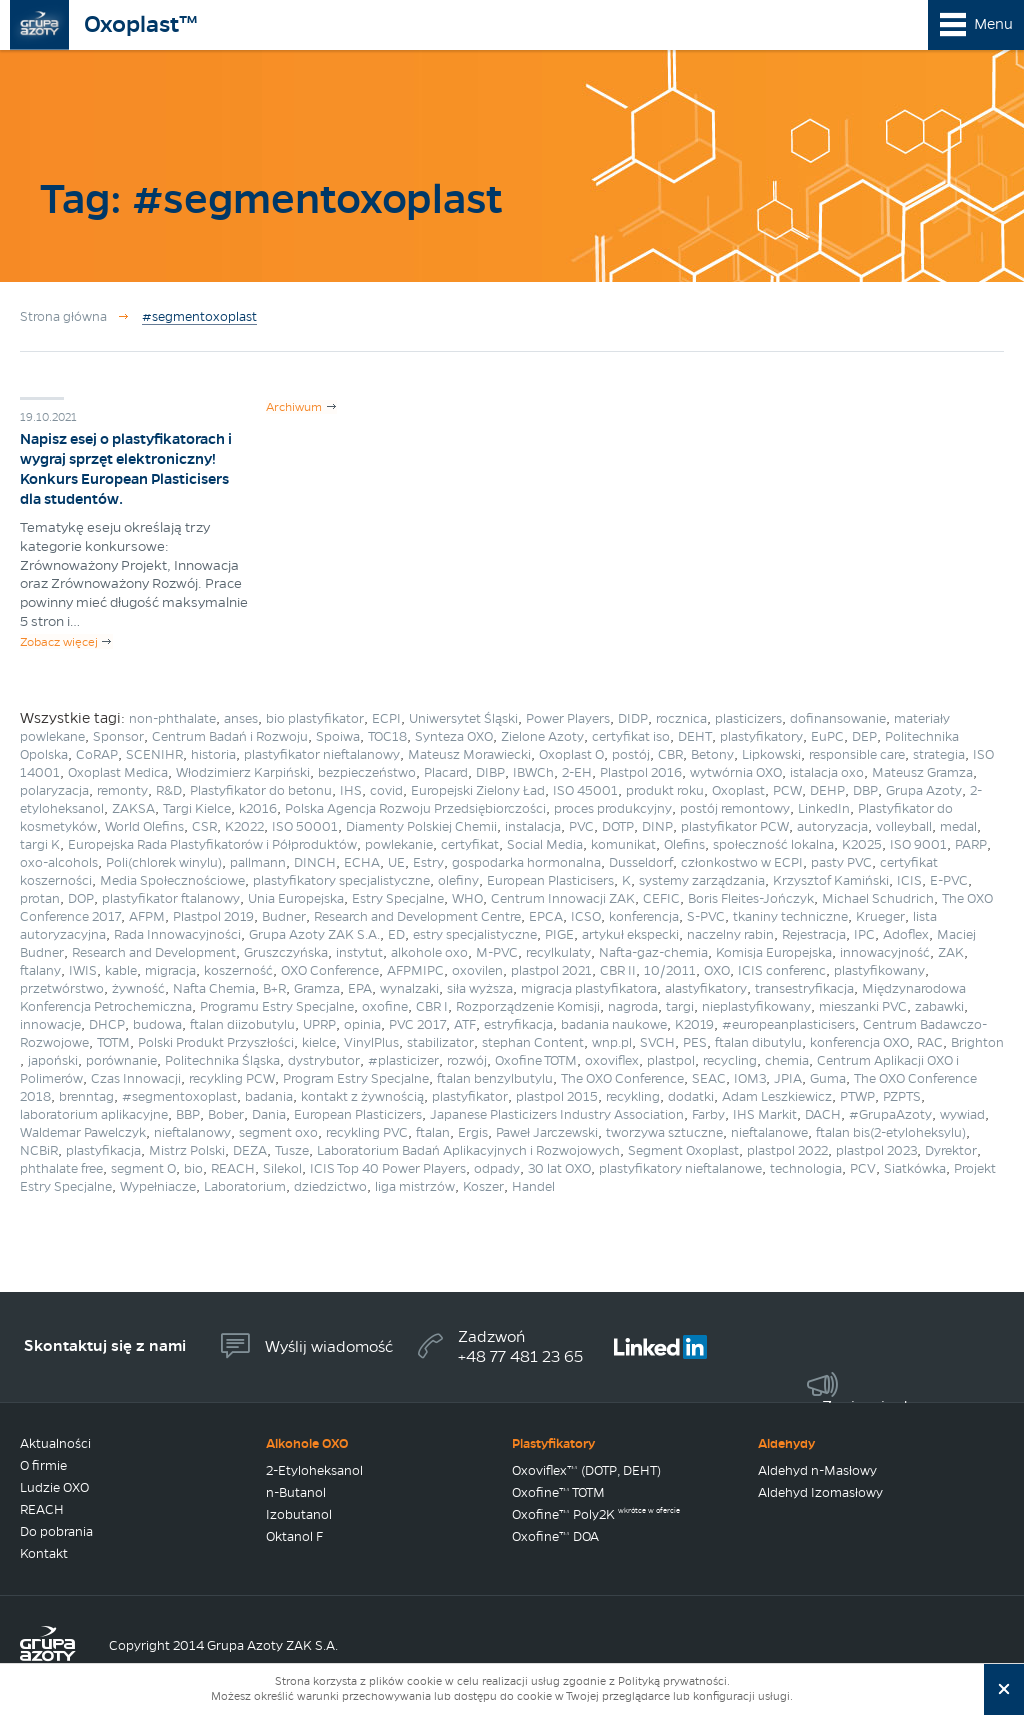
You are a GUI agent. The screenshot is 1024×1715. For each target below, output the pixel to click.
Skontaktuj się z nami (105, 1345)
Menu (993, 24)
